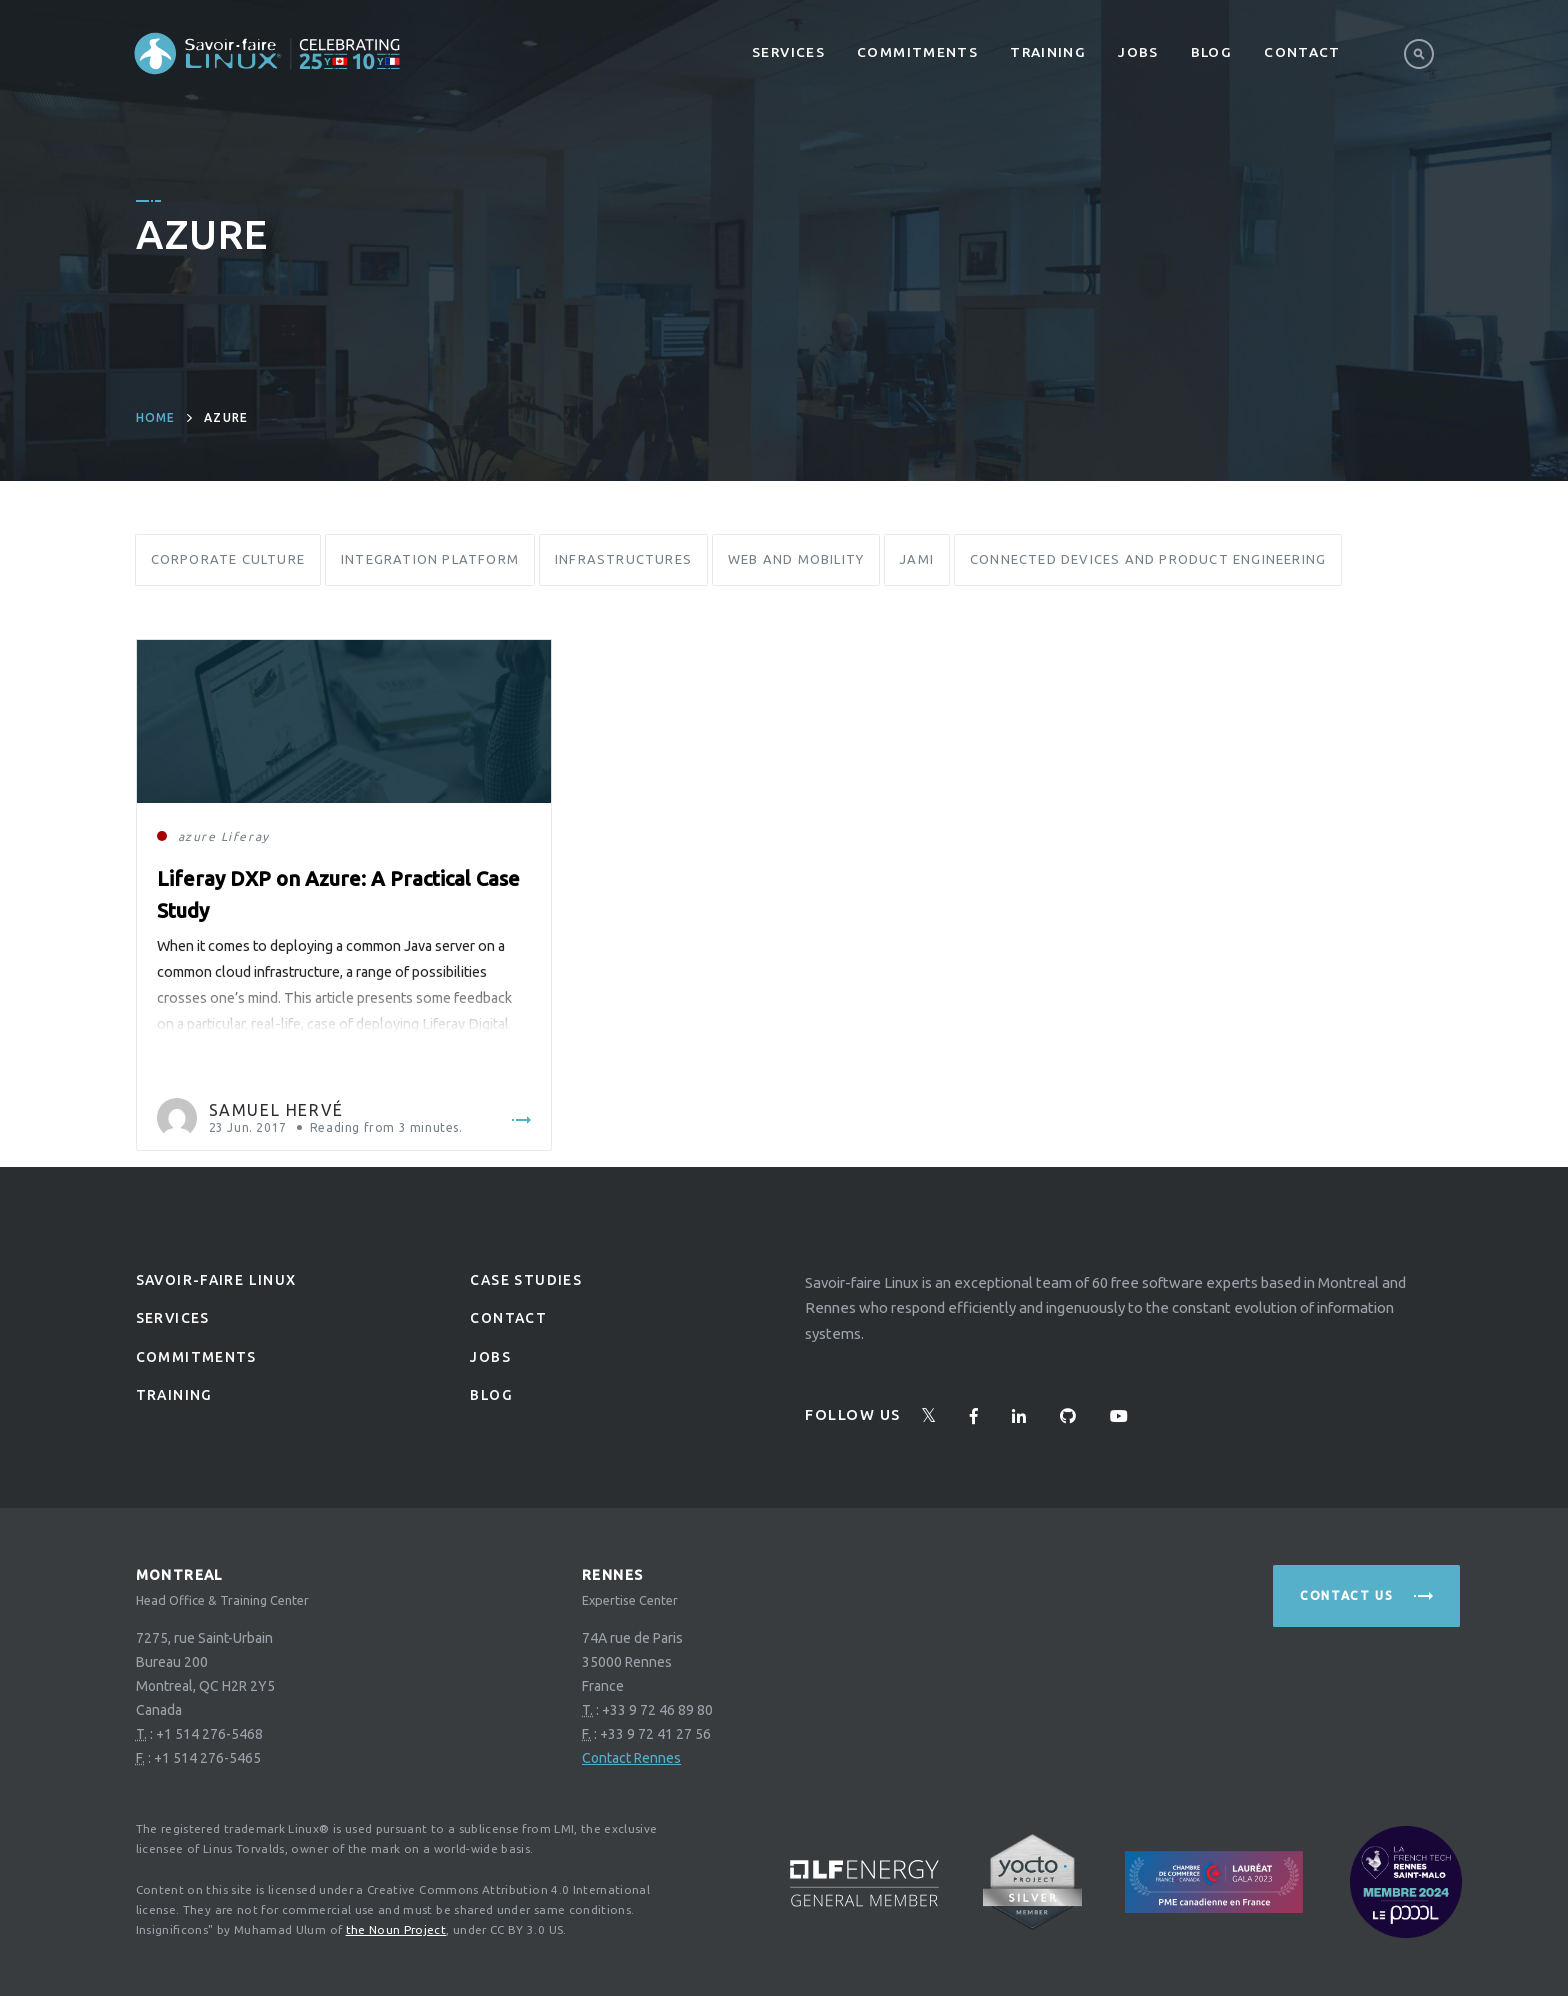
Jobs (1138, 52)
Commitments (917, 52)
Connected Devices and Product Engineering (1148, 559)
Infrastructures (623, 559)
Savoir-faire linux (216, 1280)
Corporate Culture (228, 559)
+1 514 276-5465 (207, 1758)
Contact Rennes (631, 1758)
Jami (917, 559)
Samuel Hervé (276, 1110)
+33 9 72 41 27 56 (655, 1734)
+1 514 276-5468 (209, 1734)
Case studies (526, 1280)
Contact (1302, 52)
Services (788, 52)
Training (1048, 52)
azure (197, 836)
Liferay (245, 836)
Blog (1212, 52)
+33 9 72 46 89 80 (657, 1710)
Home (156, 417)
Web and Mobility (796, 559)
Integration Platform (430, 559)
